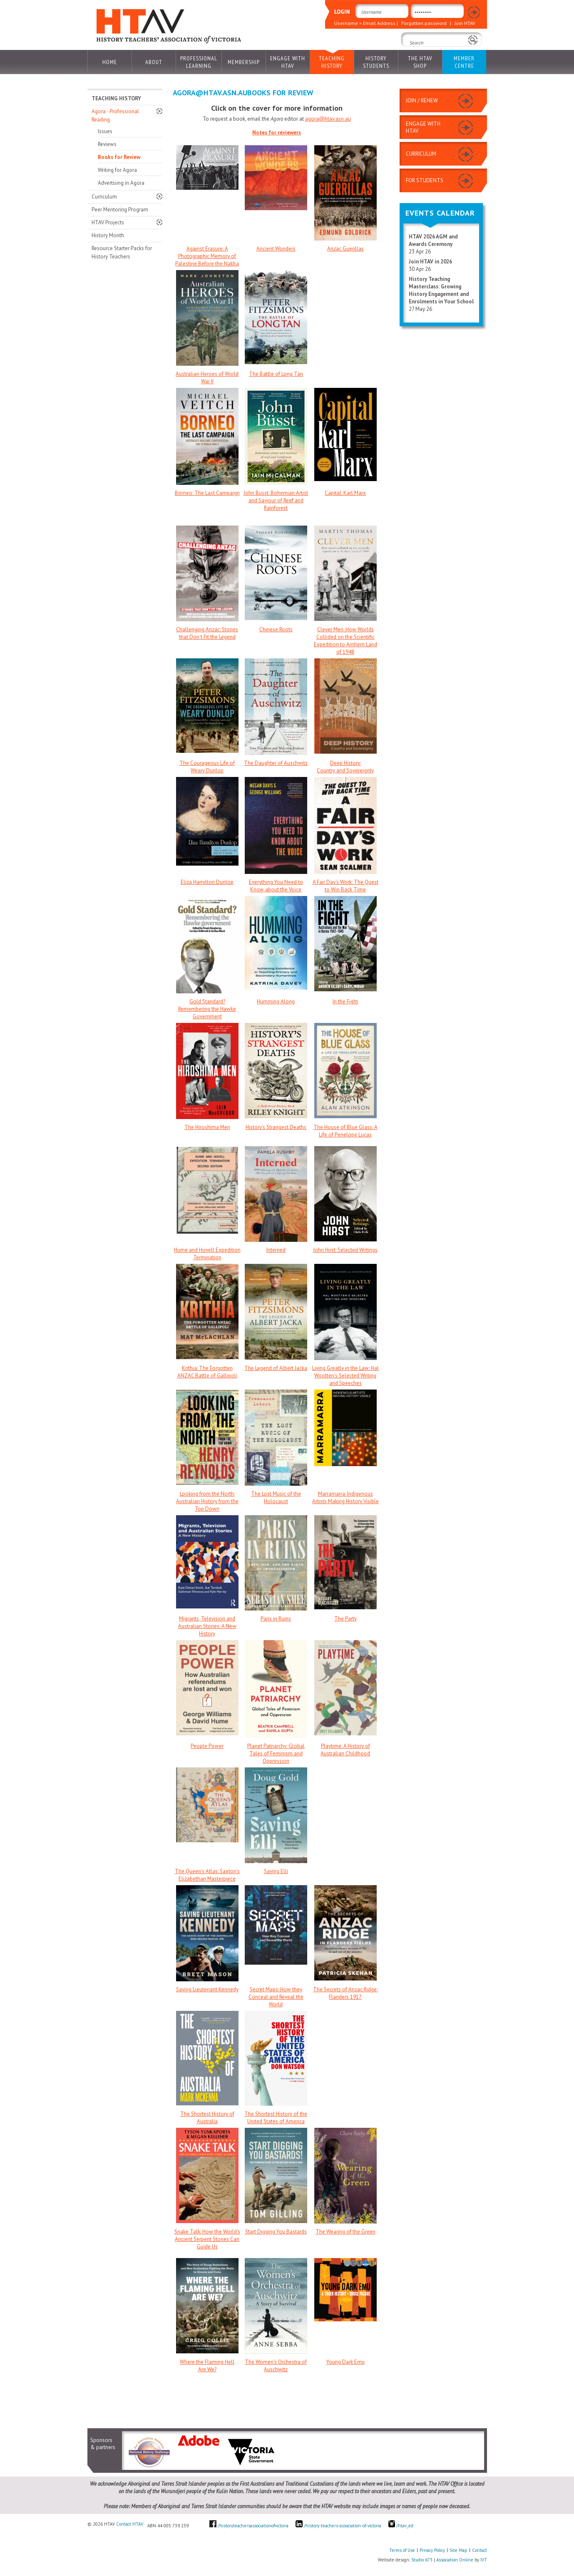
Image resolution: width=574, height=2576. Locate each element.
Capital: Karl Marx (345, 492)
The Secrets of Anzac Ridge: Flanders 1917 (345, 1993)
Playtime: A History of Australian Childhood (345, 1749)
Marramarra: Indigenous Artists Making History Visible (345, 1497)
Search (411, 54)
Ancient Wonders (276, 248)
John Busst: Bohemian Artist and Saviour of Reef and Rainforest (276, 500)
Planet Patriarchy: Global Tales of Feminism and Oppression (276, 1753)
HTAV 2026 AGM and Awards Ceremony (433, 240)
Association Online (454, 2560)
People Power (207, 1746)
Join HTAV (465, 23)
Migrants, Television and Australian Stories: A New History (207, 1626)
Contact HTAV (129, 2524)
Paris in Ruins (276, 1618)
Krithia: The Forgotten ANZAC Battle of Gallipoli (207, 1372)
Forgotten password (424, 23)
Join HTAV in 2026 (430, 261)
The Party (345, 1618)
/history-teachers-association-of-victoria (342, 2526)
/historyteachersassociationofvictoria (253, 2526)
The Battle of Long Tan (276, 373)
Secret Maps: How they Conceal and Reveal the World (275, 1997)
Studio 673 (421, 2560)
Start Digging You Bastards (276, 2231)
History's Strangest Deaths (276, 1127)
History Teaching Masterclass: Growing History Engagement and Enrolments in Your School (441, 290)
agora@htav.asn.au (328, 118)
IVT (483, 2560)
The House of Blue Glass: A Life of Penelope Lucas (345, 1131)
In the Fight (345, 1001)
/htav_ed (400, 2526)
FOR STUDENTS (424, 180)
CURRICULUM (421, 153)
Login (473, 12)
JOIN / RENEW (422, 100)
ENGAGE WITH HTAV (423, 127)
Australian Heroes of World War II (207, 377)
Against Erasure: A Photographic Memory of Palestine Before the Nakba (207, 256)
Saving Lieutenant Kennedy (207, 1989)
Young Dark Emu (345, 2361)
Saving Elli (276, 1871)
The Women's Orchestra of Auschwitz (276, 2365)
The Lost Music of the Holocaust (276, 1497)
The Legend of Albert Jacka (275, 1368)
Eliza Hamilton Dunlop (207, 882)
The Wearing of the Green (345, 2231)
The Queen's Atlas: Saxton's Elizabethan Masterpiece (207, 1875)
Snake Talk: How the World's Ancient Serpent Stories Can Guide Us (207, 2239)
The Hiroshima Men (207, 1127)
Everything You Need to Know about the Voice (276, 886)
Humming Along (276, 1001)
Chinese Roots (276, 629)
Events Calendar (440, 213)
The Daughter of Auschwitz (276, 763)
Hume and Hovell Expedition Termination (207, 1253)
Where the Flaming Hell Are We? (207, 2365)
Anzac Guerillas (345, 248)
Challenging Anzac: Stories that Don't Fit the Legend (207, 633)
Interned (276, 1249)
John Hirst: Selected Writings (345, 1249)
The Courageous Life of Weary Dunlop (207, 766)
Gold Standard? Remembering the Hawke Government (207, 1009)
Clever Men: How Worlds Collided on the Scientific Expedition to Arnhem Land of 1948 (345, 640)
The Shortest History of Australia (207, 2117)
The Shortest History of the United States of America (275, 2117)
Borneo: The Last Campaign (207, 492)
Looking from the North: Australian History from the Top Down (207, 1501)
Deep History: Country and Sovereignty (345, 766)
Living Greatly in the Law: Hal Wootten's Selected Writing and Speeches (345, 1376)
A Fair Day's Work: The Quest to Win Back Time (345, 886)
